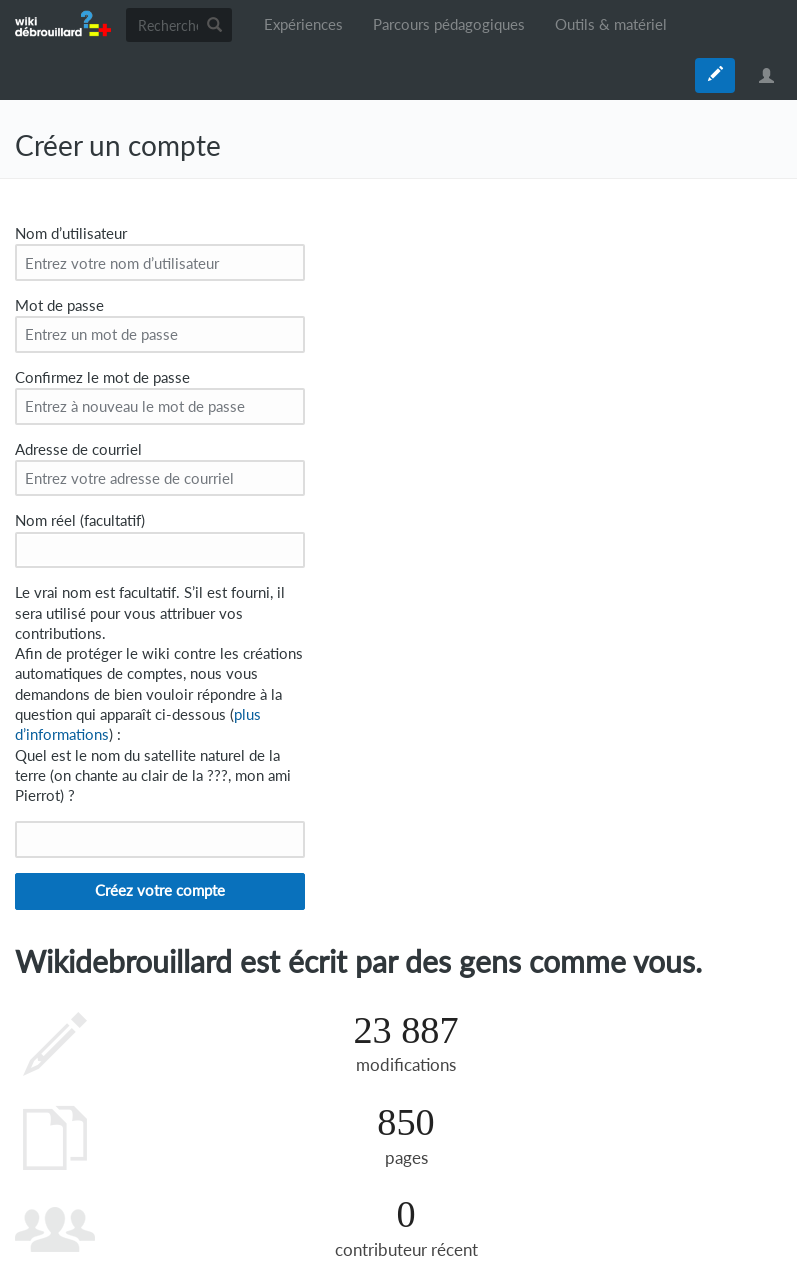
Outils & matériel (611, 24)
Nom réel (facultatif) (80, 520)
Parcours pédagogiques (449, 24)
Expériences (303, 24)
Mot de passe (59, 305)
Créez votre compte (160, 890)
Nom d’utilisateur (71, 233)
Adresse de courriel (78, 449)
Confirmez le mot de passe (102, 377)
